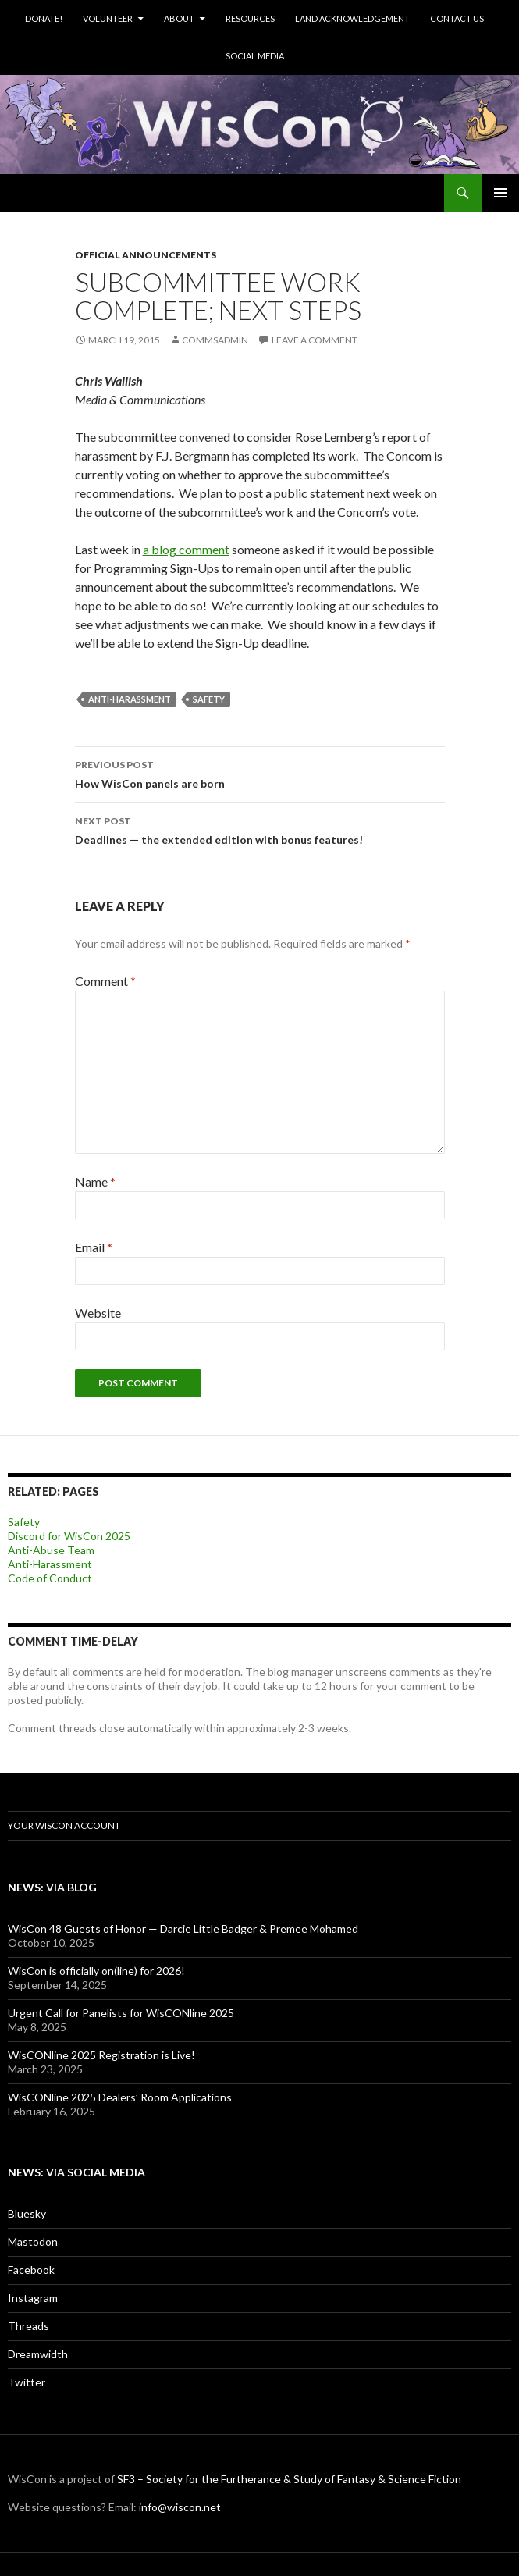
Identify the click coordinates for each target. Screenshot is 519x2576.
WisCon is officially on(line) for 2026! (96, 1970)
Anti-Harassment (50, 1564)
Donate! (43, 18)
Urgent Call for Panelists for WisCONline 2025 (121, 2012)
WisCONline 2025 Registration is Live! (101, 2055)
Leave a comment (314, 340)
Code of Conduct (50, 1578)
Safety (24, 1521)
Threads (28, 2325)
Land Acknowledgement (352, 18)
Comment (105, 980)
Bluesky (27, 2213)
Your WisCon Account (64, 1825)
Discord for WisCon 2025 (69, 1535)
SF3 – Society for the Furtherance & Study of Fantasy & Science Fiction (289, 2478)
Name (95, 1181)
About (179, 18)
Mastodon (33, 2241)
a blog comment (186, 549)
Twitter (26, 2382)
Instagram (33, 2297)
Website (98, 1312)
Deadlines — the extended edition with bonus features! (260, 829)
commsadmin (215, 340)
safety (209, 699)
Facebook (31, 2269)
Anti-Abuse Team (51, 1550)
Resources (250, 18)
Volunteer (108, 18)
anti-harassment (129, 699)
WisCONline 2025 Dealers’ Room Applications (120, 2097)
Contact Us (457, 18)
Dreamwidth (38, 2354)
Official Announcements (145, 255)
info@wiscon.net (180, 2507)
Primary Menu (500, 193)
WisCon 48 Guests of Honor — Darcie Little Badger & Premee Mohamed (183, 1928)
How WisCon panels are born (260, 773)
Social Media (255, 56)
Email (93, 1247)
